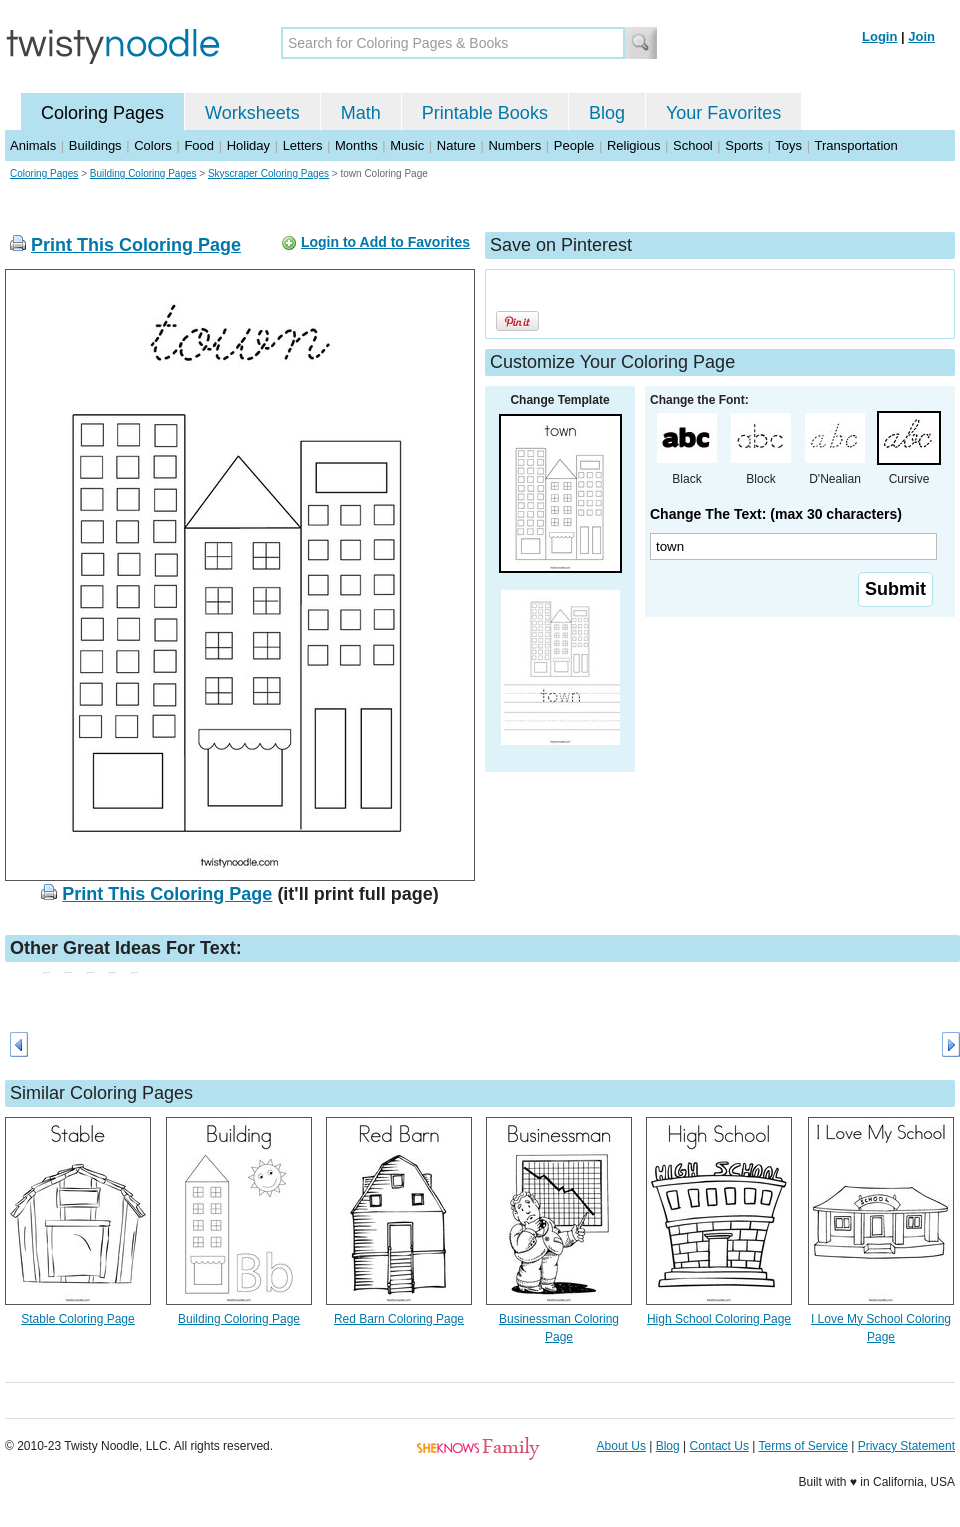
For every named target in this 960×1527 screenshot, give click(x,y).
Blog (607, 113)
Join (921, 36)
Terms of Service (802, 1446)
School (693, 145)
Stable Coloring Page (77, 1319)
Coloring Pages (102, 113)
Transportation (855, 145)
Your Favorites (723, 113)
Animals (33, 145)
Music (407, 145)
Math (361, 113)
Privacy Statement (906, 1446)
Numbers (514, 145)
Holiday (248, 145)
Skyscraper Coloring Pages (268, 173)
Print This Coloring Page (136, 245)
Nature (456, 145)
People (574, 145)
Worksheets (252, 113)
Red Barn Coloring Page (399, 1319)
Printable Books (485, 113)
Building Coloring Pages (143, 173)
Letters (303, 145)
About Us (621, 1446)
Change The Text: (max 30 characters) (776, 514)
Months (356, 145)
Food (199, 145)
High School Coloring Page (719, 1319)
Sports (744, 145)
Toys (788, 145)
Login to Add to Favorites (385, 242)
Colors (153, 145)
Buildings (95, 145)
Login (879, 36)
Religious (633, 145)
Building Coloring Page (239, 1319)
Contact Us (719, 1446)
